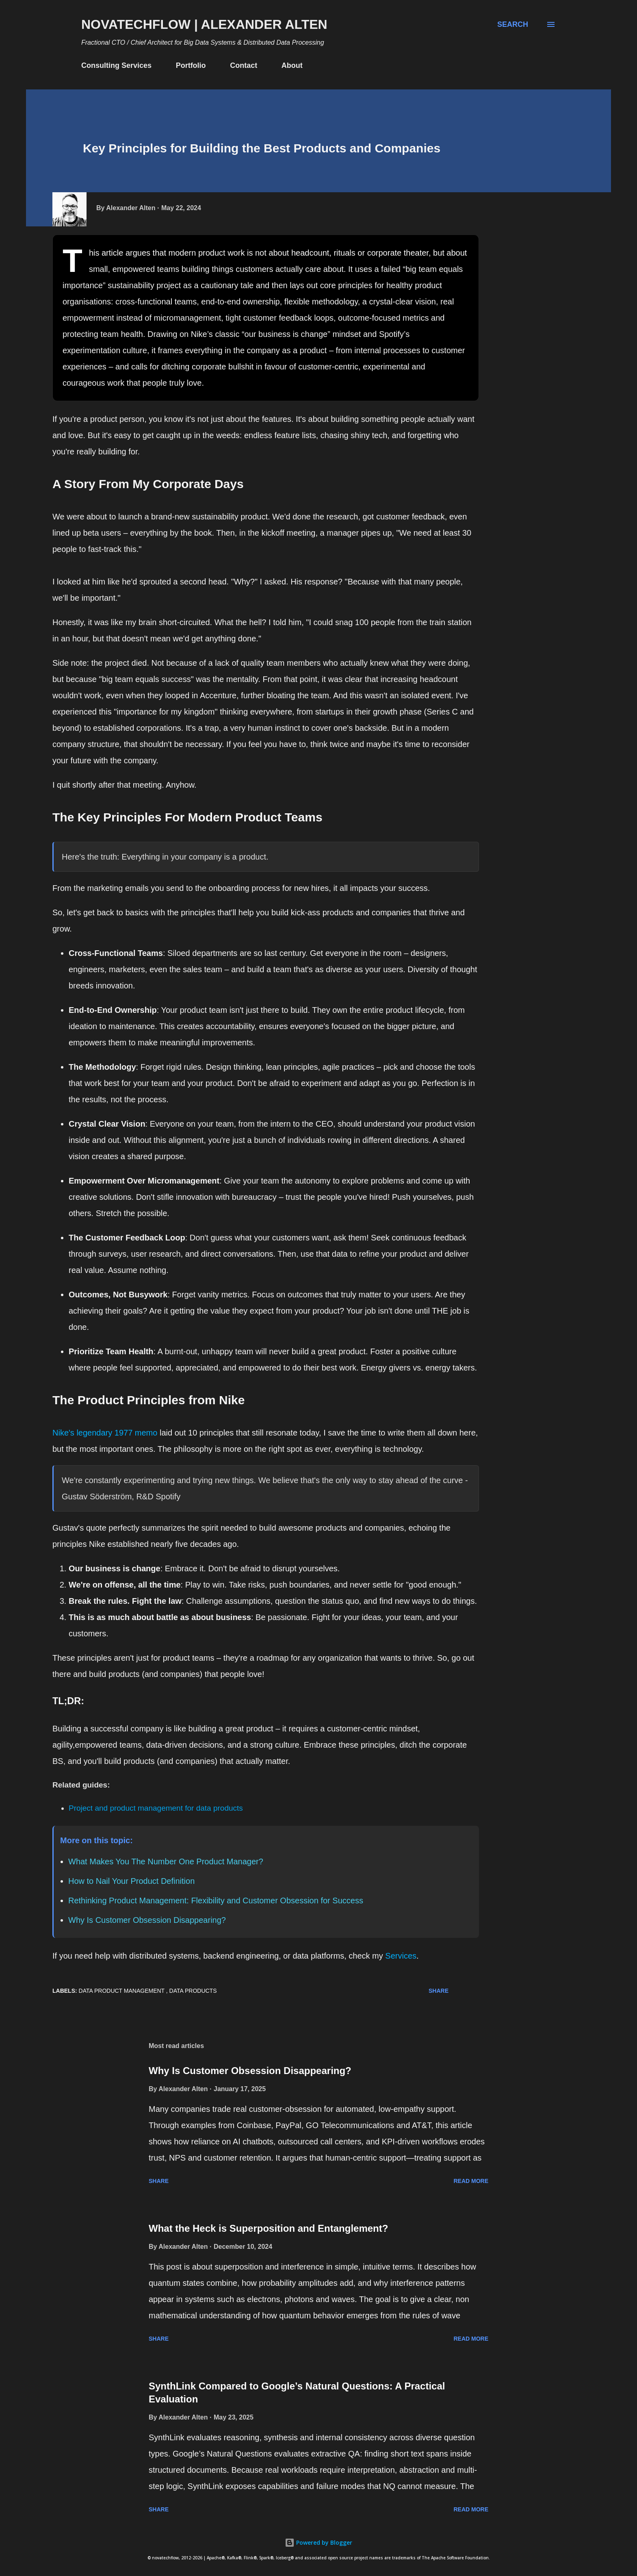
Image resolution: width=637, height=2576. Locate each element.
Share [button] (438, 1990)
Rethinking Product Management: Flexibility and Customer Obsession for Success (215, 1900)
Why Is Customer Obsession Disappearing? (147, 1920)
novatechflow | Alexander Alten (204, 24)
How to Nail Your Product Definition (131, 1881)
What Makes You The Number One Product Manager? (165, 1861)
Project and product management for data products (156, 1808)
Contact (243, 65)
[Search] (512, 24)
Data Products (193, 1990)
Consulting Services (116, 65)
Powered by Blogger (318, 2542)
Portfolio (191, 65)
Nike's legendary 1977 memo (104, 1432)
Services (400, 1955)
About (292, 65)
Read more (470, 2181)
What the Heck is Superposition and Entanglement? (268, 2228)
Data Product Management (122, 1990)
